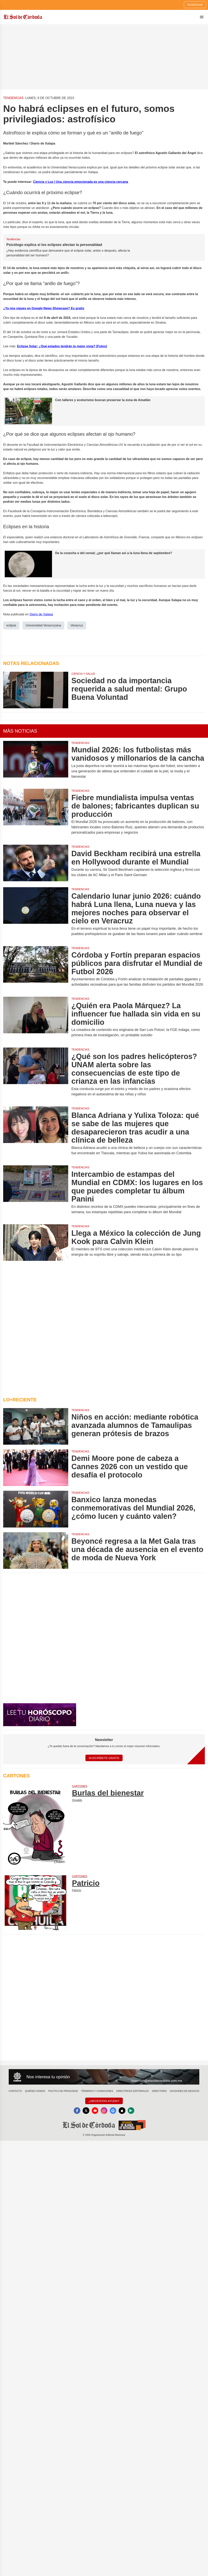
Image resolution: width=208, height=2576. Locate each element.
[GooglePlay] (132, 2110)
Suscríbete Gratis (104, 1758)
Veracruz (77, 625)
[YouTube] (94, 2110)
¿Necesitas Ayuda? (104, 2101)
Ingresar (195, 4)
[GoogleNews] (113, 2110)
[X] (85, 2110)
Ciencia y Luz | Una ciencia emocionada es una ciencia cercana (80, 181)
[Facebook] (75, 2110)
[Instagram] (104, 2110)
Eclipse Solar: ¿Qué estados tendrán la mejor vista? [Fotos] (62, 346)
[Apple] (123, 2110)
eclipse (11, 625)
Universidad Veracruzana (43, 625)
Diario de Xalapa (41, 614)
